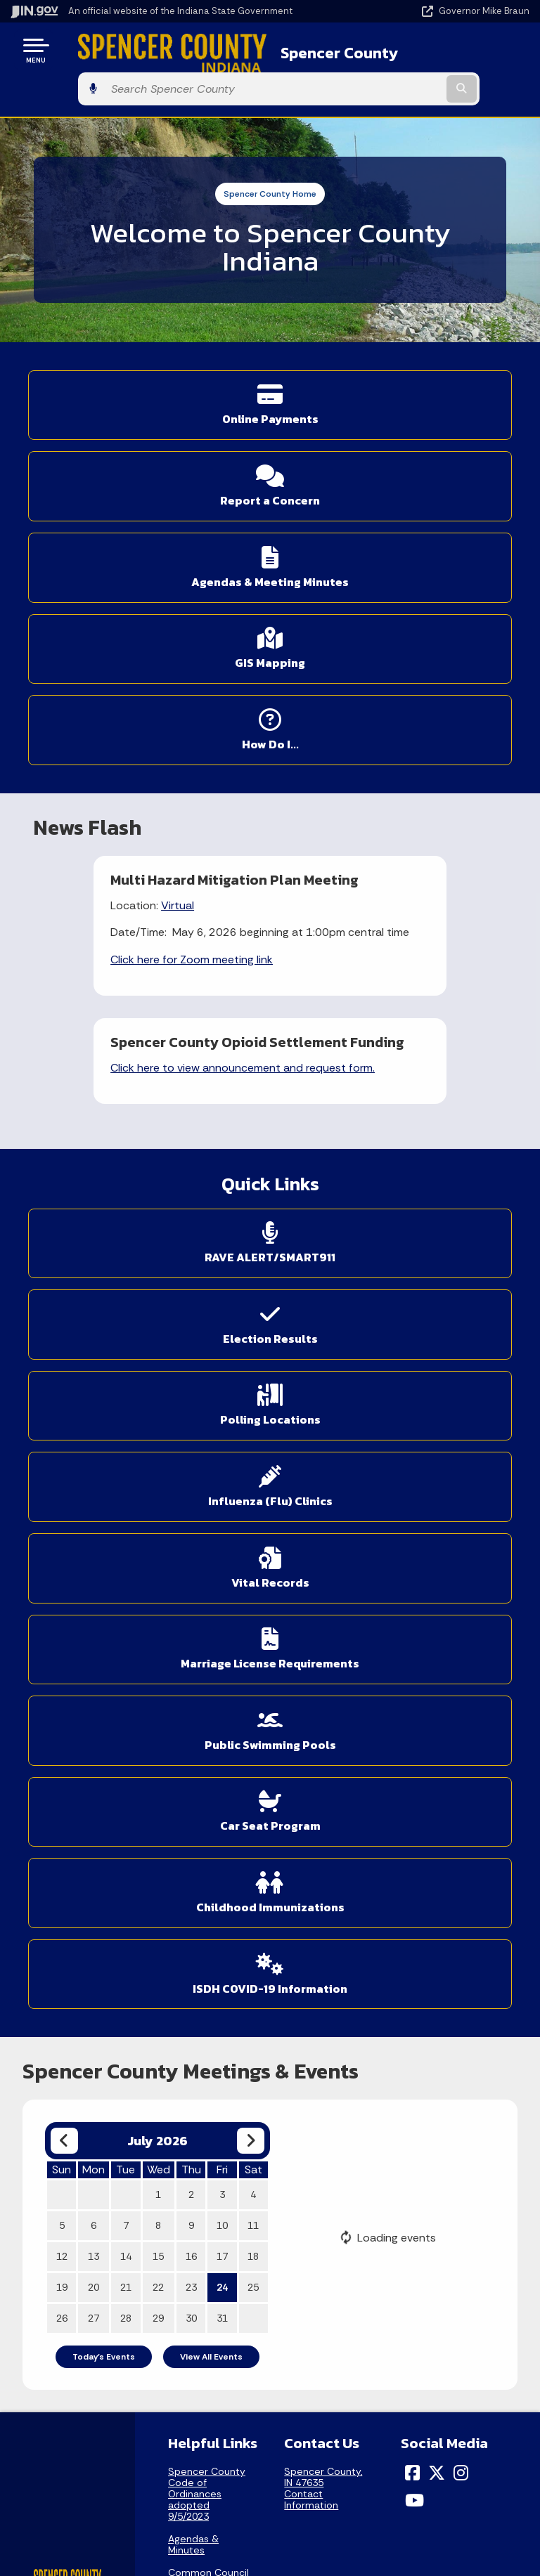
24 (222, 1602)
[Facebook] (412, 1786)
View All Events (211, 1671)
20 (93, 1602)
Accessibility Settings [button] (394, 2444)
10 (222, 1540)
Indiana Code (135, 2490)
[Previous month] (64, 1456)
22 (158, 1602)
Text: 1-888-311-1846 (135, 2341)
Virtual (117, 718)
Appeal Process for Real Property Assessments (208, 1954)
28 (125, 1633)
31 (222, 1633)
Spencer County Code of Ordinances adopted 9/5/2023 (206, 1808)
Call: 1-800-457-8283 (135, 2316)
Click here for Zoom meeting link (131, 788)
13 (93, 1571)
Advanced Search (393, 2241)
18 (253, 1571)
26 (62, 1633)
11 (253, 1540)
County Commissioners (204, 1915)
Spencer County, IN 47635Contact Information (323, 1802)
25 (253, 1602)
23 (191, 1602)
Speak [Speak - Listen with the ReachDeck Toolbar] (391, 2509)
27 (93, 1633)
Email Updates (135, 2465)
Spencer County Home (270, 155)
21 (125, 1602)
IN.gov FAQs (394, 2316)
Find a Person (135, 2266)
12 (62, 1571)
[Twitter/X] (436, 1786)
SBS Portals (195, 2089)
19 (62, 1602)
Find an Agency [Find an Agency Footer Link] (135, 2291)
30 (191, 1633)
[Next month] (250, 1456)
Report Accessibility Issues (393, 2470)
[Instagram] (461, 1786)
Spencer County (301, 50)
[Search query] (454, 50)
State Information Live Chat (135, 2216)
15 (158, 1571)
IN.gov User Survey (394, 2216)
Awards (135, 2540)
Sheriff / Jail (195, 2066)
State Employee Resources (394, 2341)
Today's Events (103, 1671)
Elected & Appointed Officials (193, 2032)
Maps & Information (135, 2415)
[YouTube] (414, 1814)
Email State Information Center (135, 2241)
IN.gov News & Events (135, 2440)
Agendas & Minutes (193, 1859)
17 (222, 1571)
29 (158, 1633)
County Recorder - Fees (208, 1993)
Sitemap (394, 2291)
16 (191, 1571)
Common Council (208, 1886)
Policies (393, 2266)
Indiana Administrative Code (135, 2515)
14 (125, 1571)
